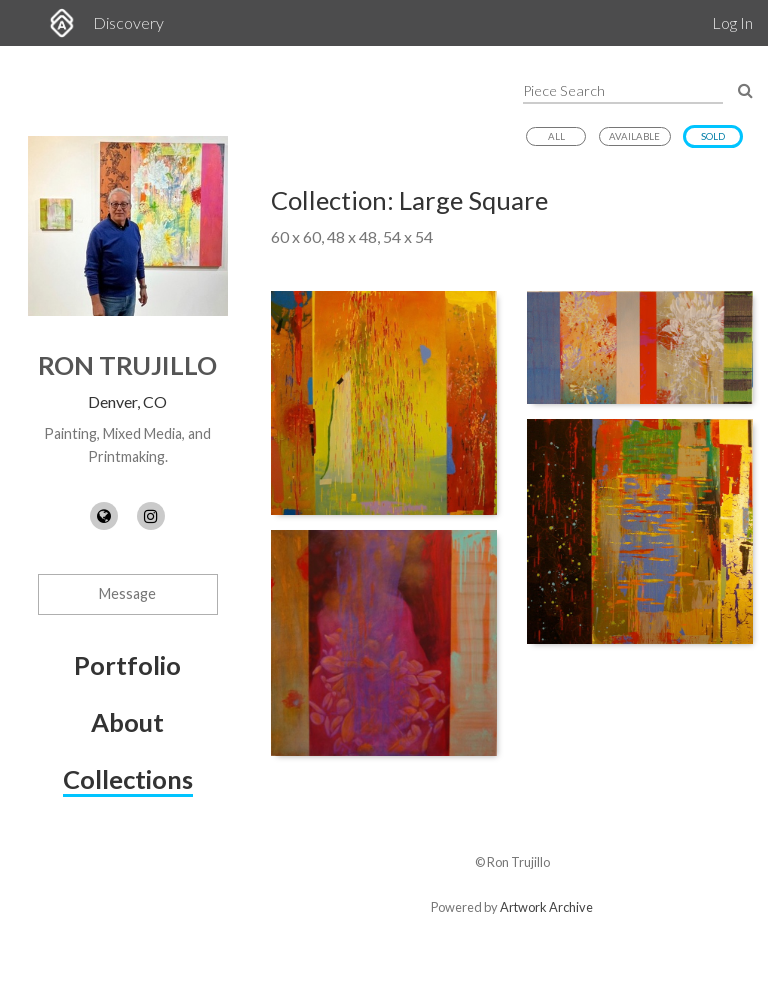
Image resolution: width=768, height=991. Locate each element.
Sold (713, 136)
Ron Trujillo (127, 365)
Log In (732, 22)
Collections (128, 779)
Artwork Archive (546, 907)
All (556, 136)
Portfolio (127, 665)
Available (634, 136)
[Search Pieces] (745, 89)
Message (127, 593)
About (127, 722)
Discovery (128, 22)
